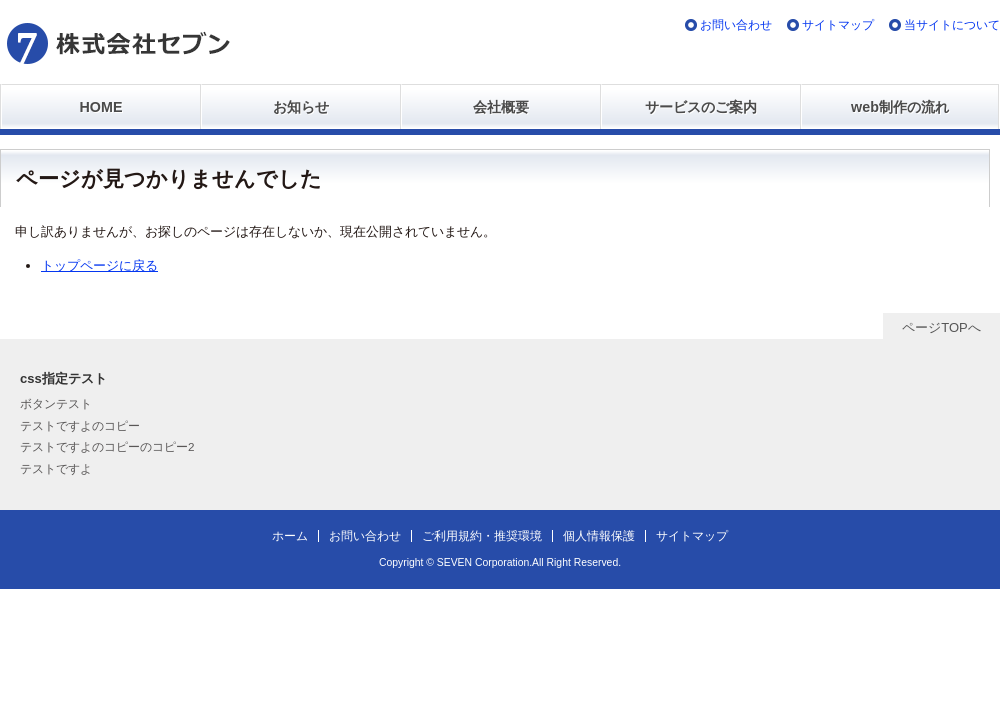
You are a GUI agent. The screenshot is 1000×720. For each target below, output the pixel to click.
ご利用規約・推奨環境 (482, 535)
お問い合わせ (736, 24)
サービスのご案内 (701, 107)
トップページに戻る (99, 265)
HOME (101, 107)
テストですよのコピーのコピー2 (107, 446)
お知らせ (301, 107)
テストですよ (56, 468)
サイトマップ (838, 24)
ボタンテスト (56, 403)
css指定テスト (63, 378)
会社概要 (501, 107)
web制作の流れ (900, 107)
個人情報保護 (599, 535)
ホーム (290, 535)
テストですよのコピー (80, 425)
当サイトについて (952, 24)
